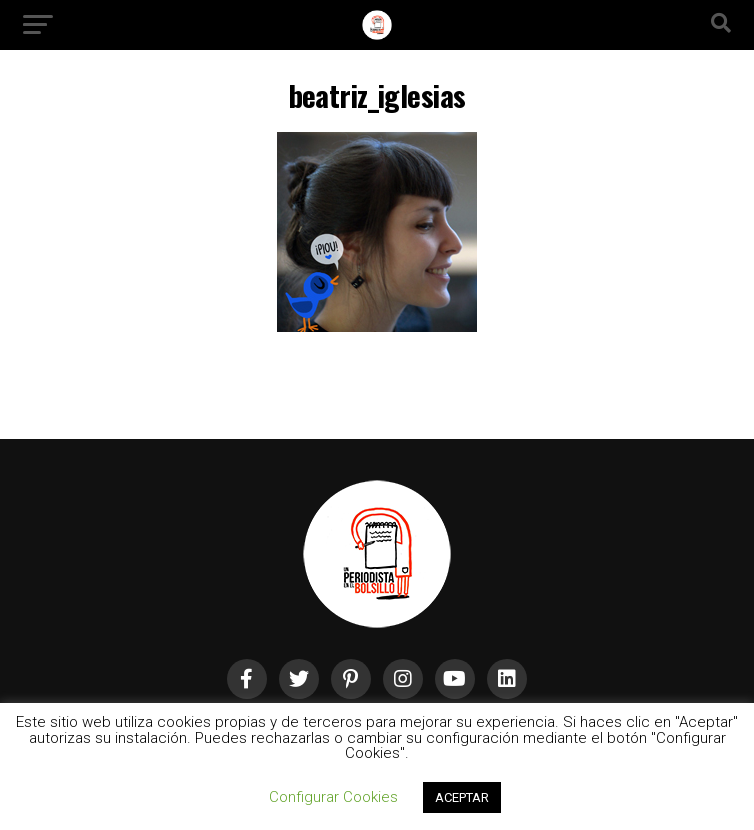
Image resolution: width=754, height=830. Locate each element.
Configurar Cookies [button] (333, 797)
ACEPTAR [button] (462, 797)
